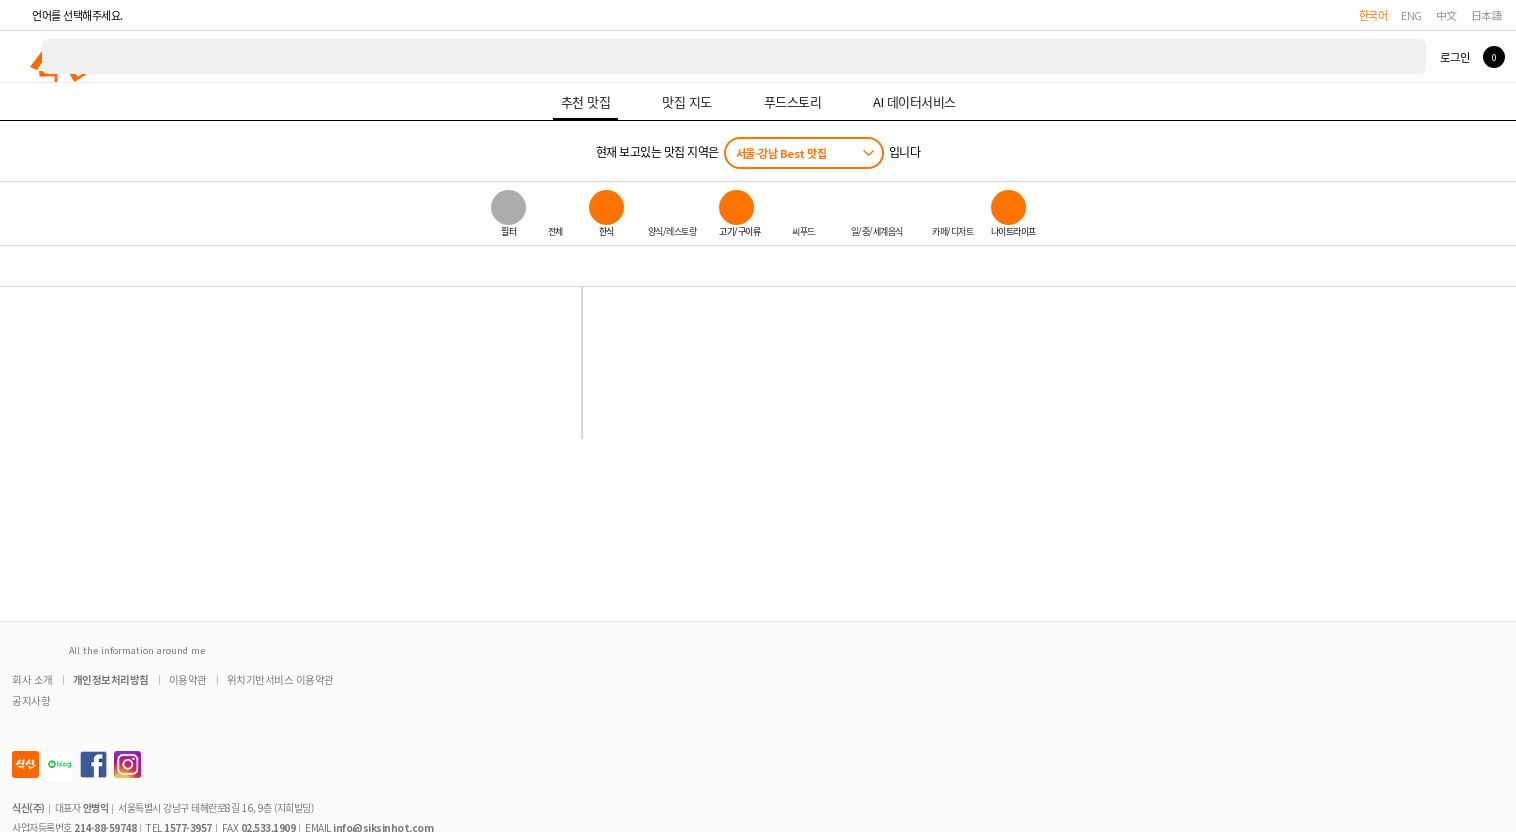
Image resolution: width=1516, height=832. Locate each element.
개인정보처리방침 (111, 679)
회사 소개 (32, 679)
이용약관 (188, 679)
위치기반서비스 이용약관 (280, 679)
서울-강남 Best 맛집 (781, 153)
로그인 (1454, 57)
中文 (1446, 15)
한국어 (1373, 15)
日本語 (1487, 15)
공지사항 (31, 700)
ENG (1411, 15)
